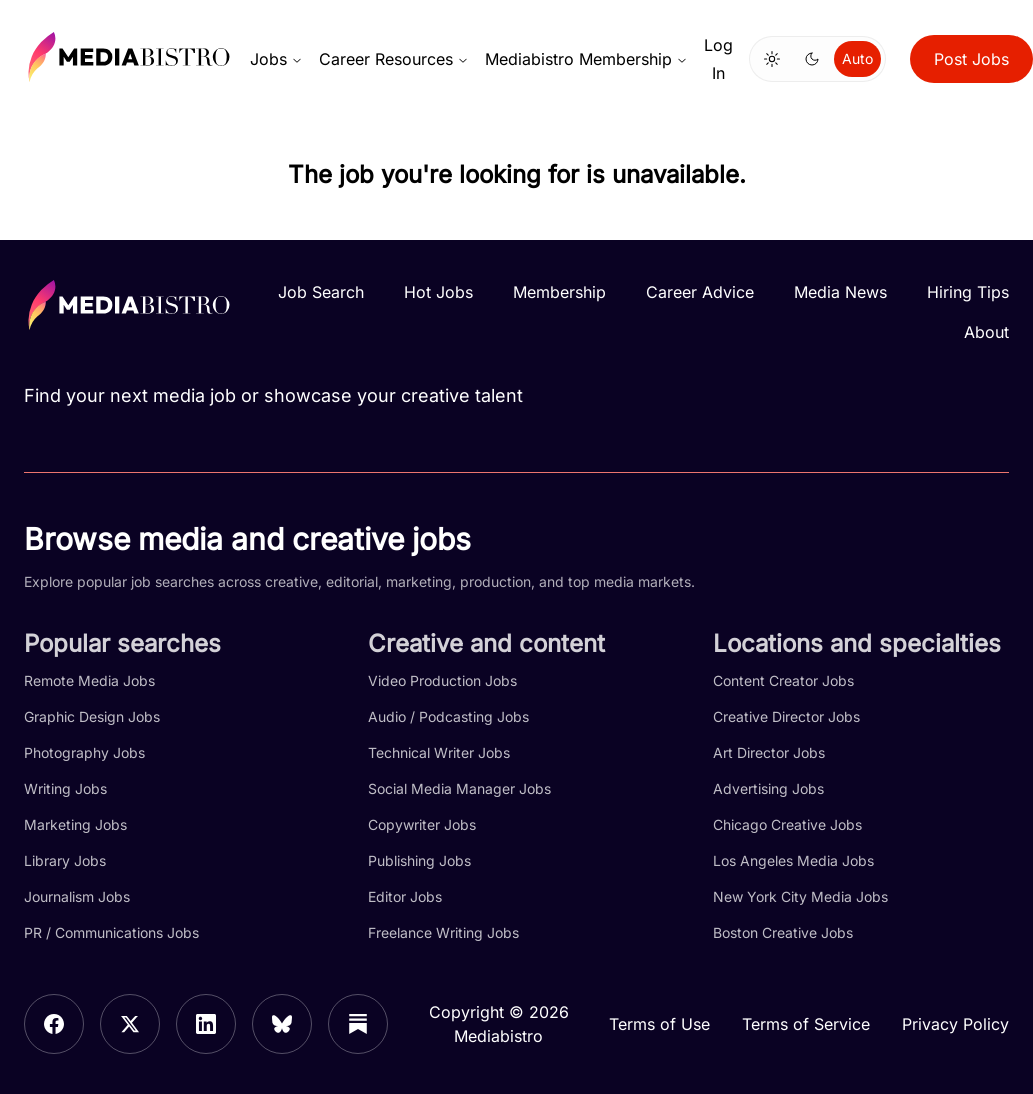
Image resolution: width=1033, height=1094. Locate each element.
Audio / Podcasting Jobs (448, 716)
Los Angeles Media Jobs (793, 860)
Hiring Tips (968, 292)
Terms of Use (659, 1024)
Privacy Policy (955, 1024)
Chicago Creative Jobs (787, 824)
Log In (718, 59)
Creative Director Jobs (786, 716)
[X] (130, 1024)
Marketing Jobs (75, 824)
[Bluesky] (282, 1024)
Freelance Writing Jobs (443, 932)
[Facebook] (54, 1024)
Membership (559, 292)
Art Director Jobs (769, 752)
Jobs (276, 59)
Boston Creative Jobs (783, 932)
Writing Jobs (65, 788)
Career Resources (394, 59)
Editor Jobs (405, 896)
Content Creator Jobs (783, 680)
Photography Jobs (84, 752)
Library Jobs (65, 860)
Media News (840, 292)
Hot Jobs (438, 292)
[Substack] (358, 1024)
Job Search (321, 292)
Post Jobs (971, 59)
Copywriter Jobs (422, 824)
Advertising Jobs (768, 788)
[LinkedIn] (206, 1024)
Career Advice (700, 292)
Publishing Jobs (419, 860)
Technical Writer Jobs (439, 752)
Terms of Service (806, 1024)
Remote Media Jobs (89, 680)
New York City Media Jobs (800, 896)
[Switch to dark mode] (812, 59)
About (986, 332)
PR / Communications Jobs (111, 932)
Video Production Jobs (442, 680)
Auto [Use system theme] (857, 58)
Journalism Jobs (77, 896)
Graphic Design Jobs (92, 716)
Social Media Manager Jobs (459, 788)
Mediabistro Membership (586, 59)
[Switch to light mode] (772, 59)
